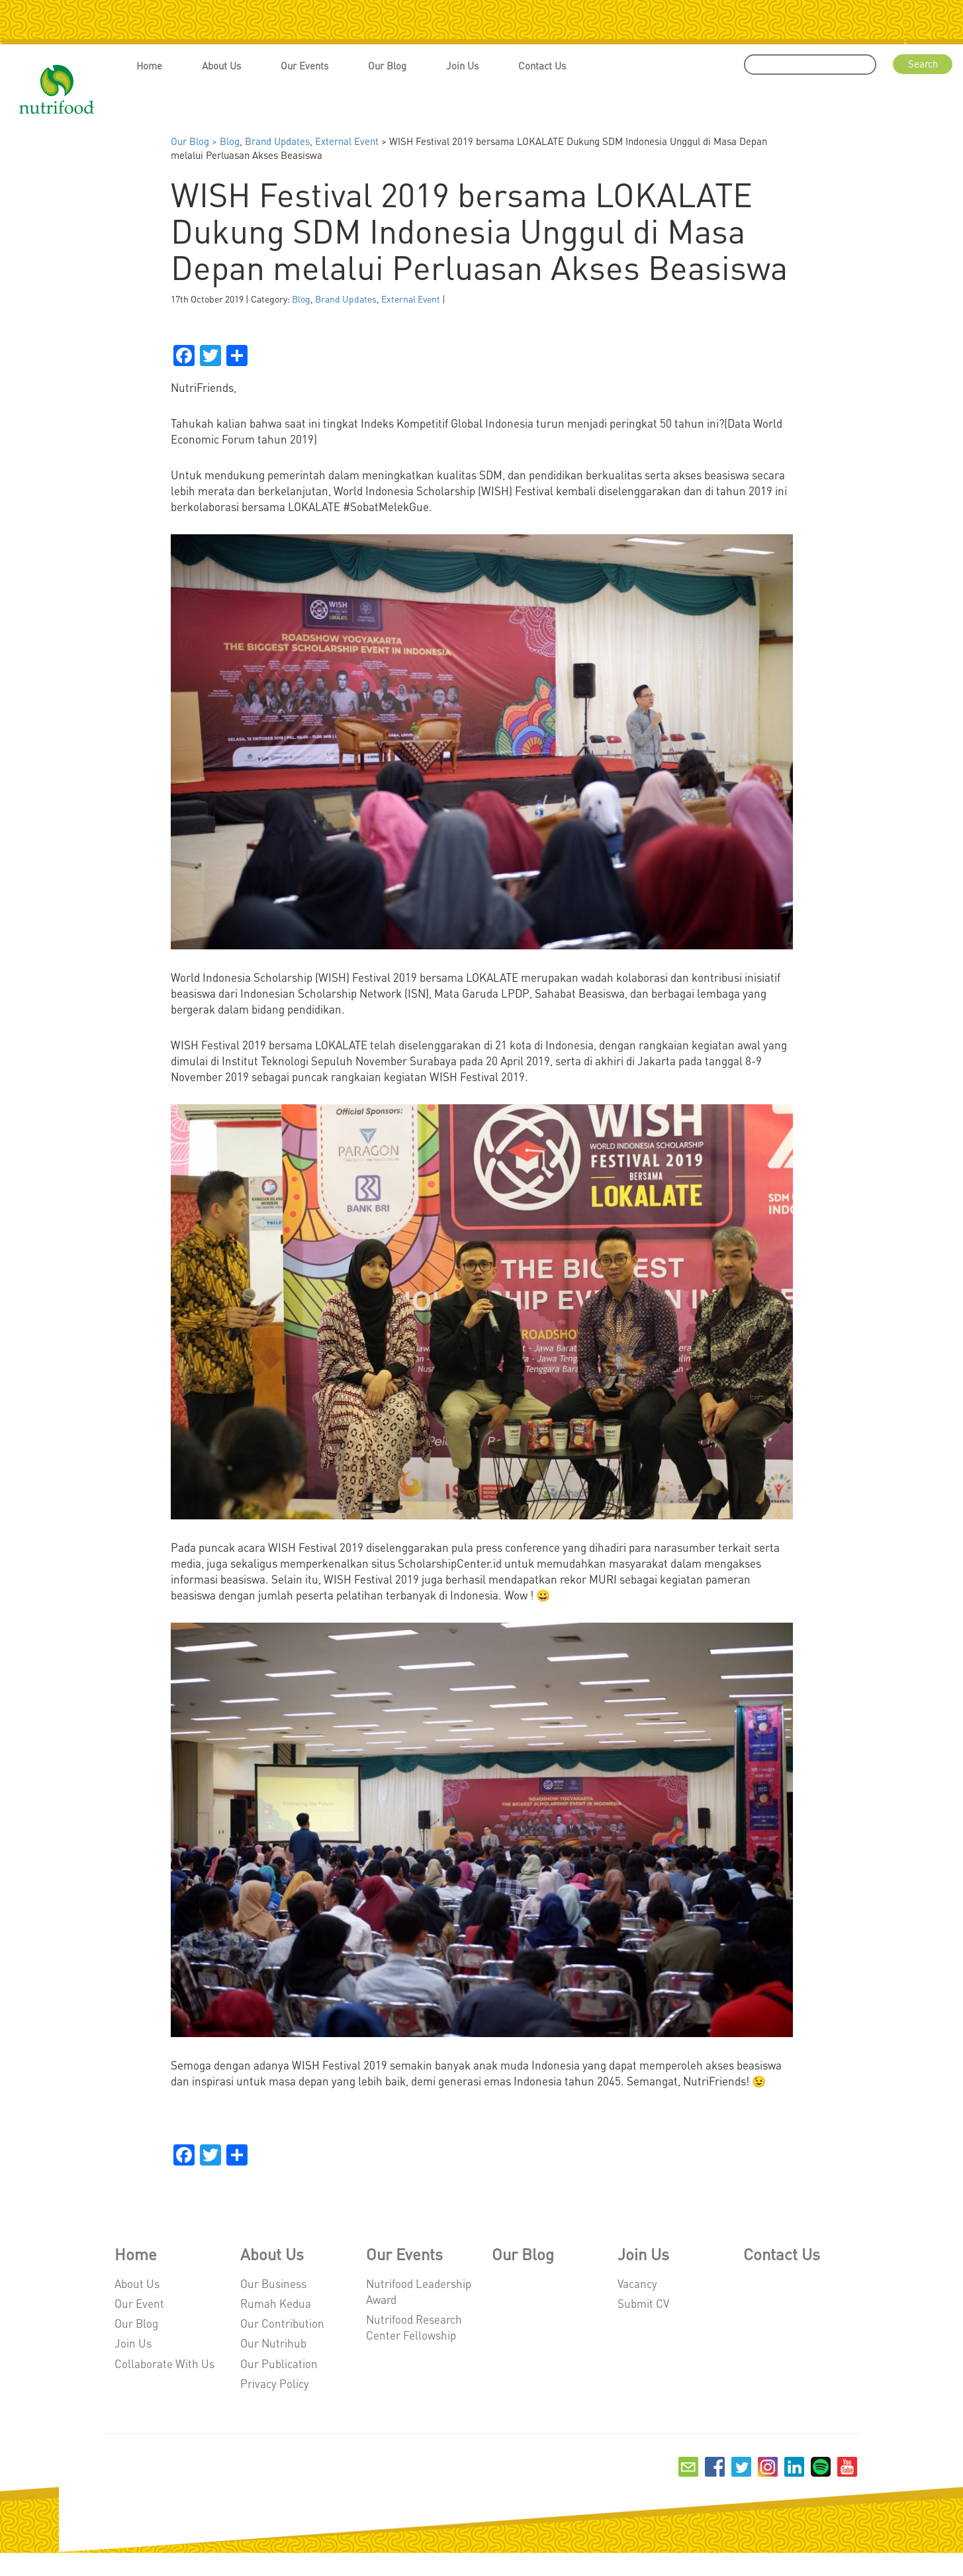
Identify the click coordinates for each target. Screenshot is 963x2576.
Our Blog (387, 65)
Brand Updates (277, 141)
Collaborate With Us (164, 2363)
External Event (347, 141)
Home (149, 65)
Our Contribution (282, 2323)
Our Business (273, 2283)
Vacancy (637, 2283)
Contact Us (542, 65)
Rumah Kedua (275, 2303)
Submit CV (643, 2303)
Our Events (304, 65)
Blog (230, 141)
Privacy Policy (274, 2383)
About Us (221, 65)
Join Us (462, 65)
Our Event (139, 2303)
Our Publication (279, 2363)
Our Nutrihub (273, 2343)
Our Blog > (195, 141)
